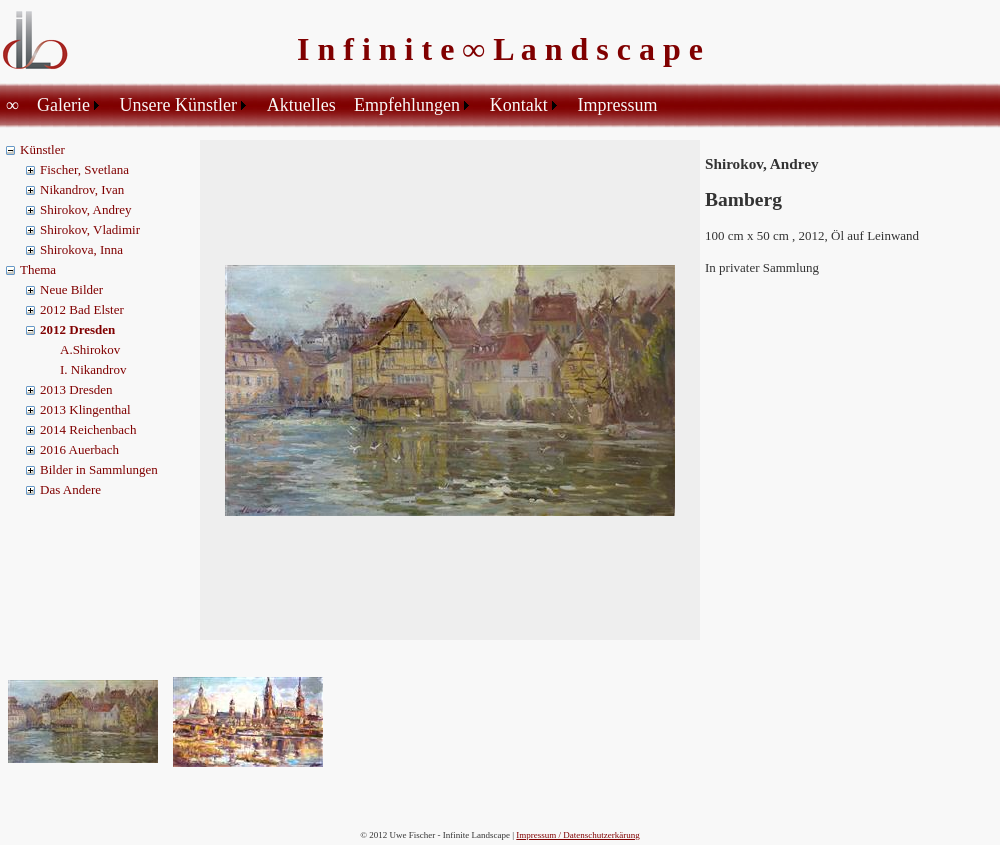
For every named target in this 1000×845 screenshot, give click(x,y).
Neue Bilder (71, 289)
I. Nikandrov (93, 369)
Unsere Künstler (178, 105)
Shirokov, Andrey (86, 209)
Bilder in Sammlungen (99, 469)
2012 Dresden (77, 329)
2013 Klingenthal (85, 409)
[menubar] (335, 105)
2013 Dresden (76, 389)
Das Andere (70, 489)
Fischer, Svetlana (84, 169)
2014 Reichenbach (88, 429)
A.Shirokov (90, 349)
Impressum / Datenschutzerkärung (577, 835)
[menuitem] (15, 105)
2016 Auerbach (79, 449)
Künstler (42, 149)
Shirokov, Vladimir (90, 229)
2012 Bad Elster (82, 309)
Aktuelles (301, 105)
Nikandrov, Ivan (82, 189)
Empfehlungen (407, 105)
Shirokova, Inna (81, 249)
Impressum (617, 105)
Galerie (63, 105)
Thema (38, 269)
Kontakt (519, 105)
